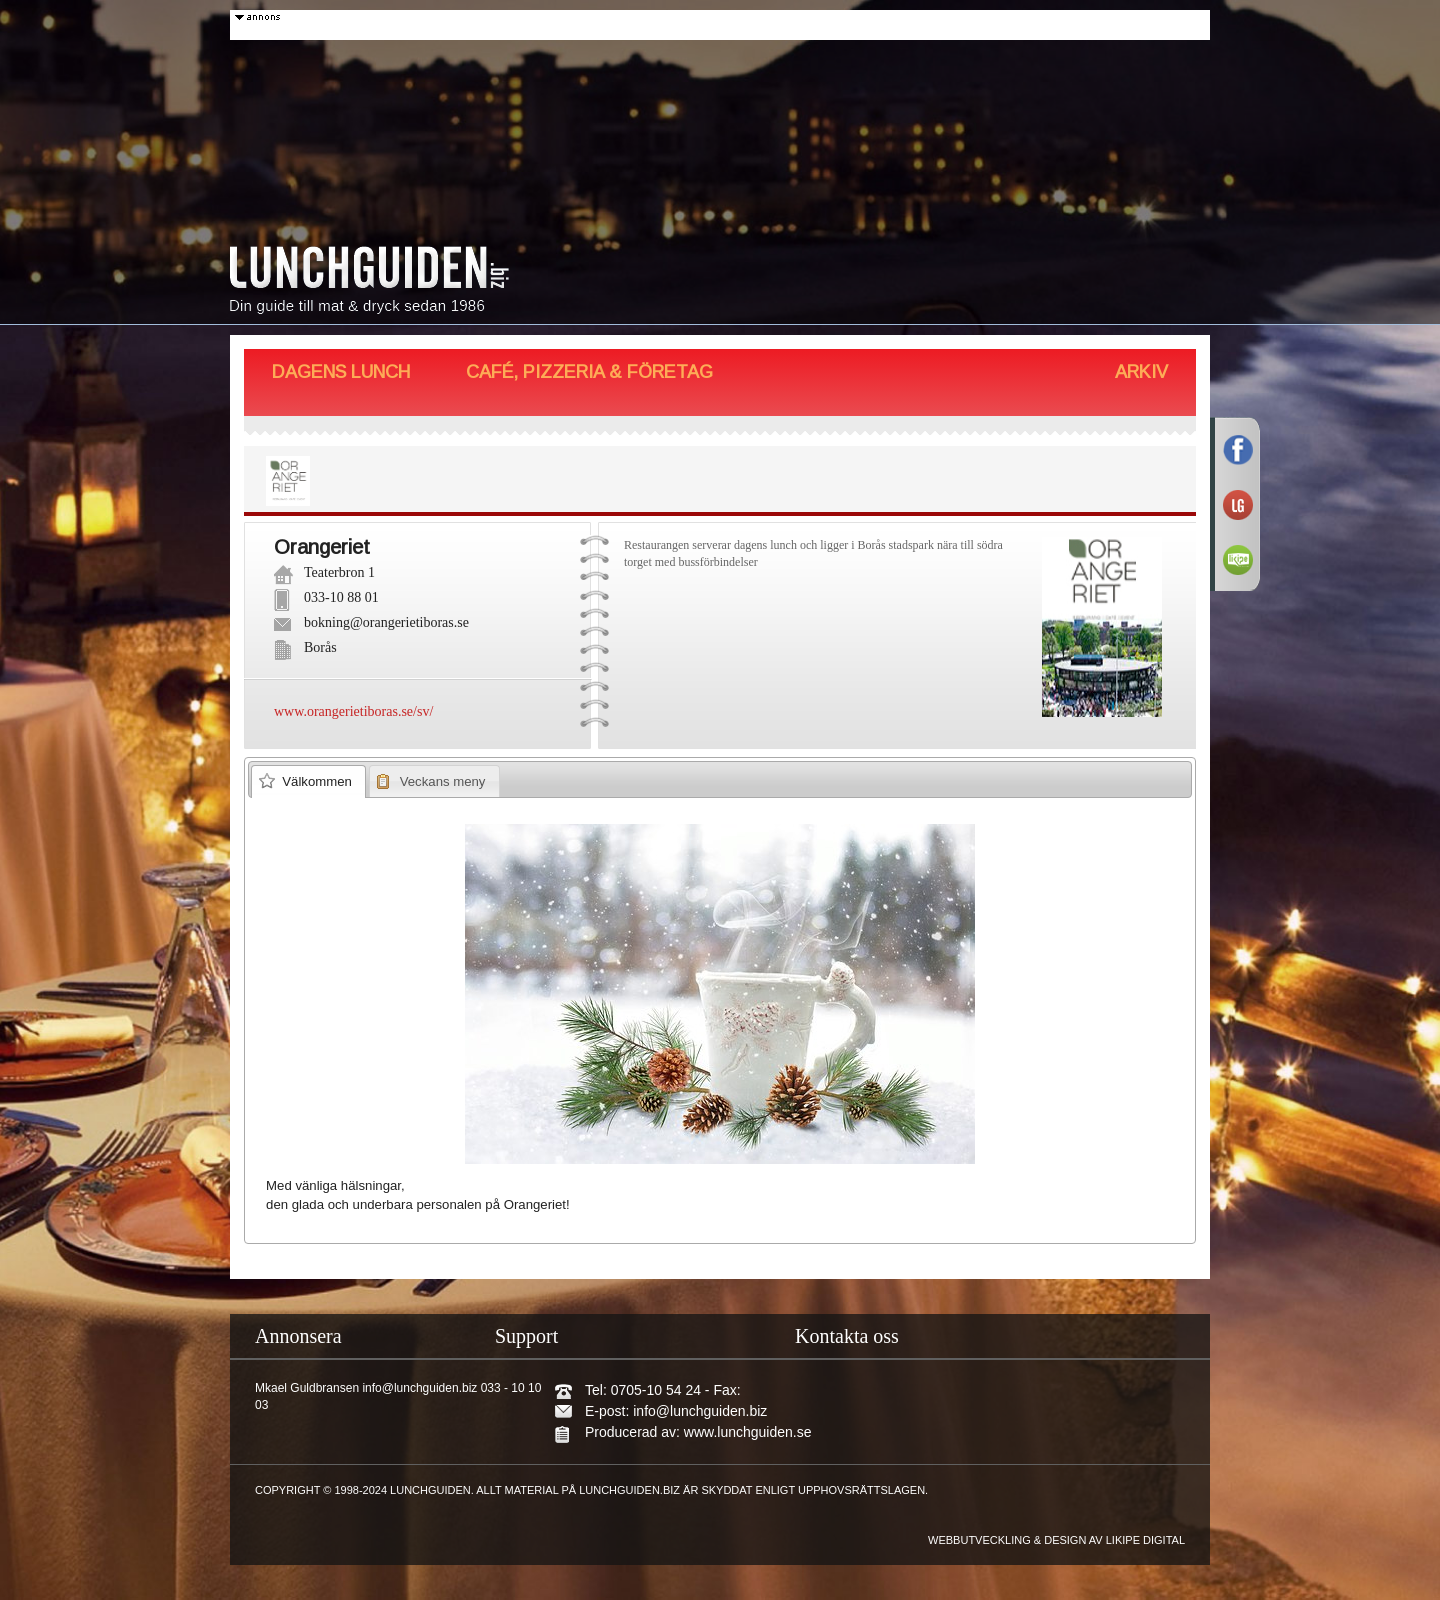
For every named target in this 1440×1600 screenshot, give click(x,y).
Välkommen (317, 781)
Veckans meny (443, 781)
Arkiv (1141, 372)
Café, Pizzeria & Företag (589, 372)
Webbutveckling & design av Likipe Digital (1056, 1540)
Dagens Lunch (341, 372)
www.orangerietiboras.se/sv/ (353, 711)
